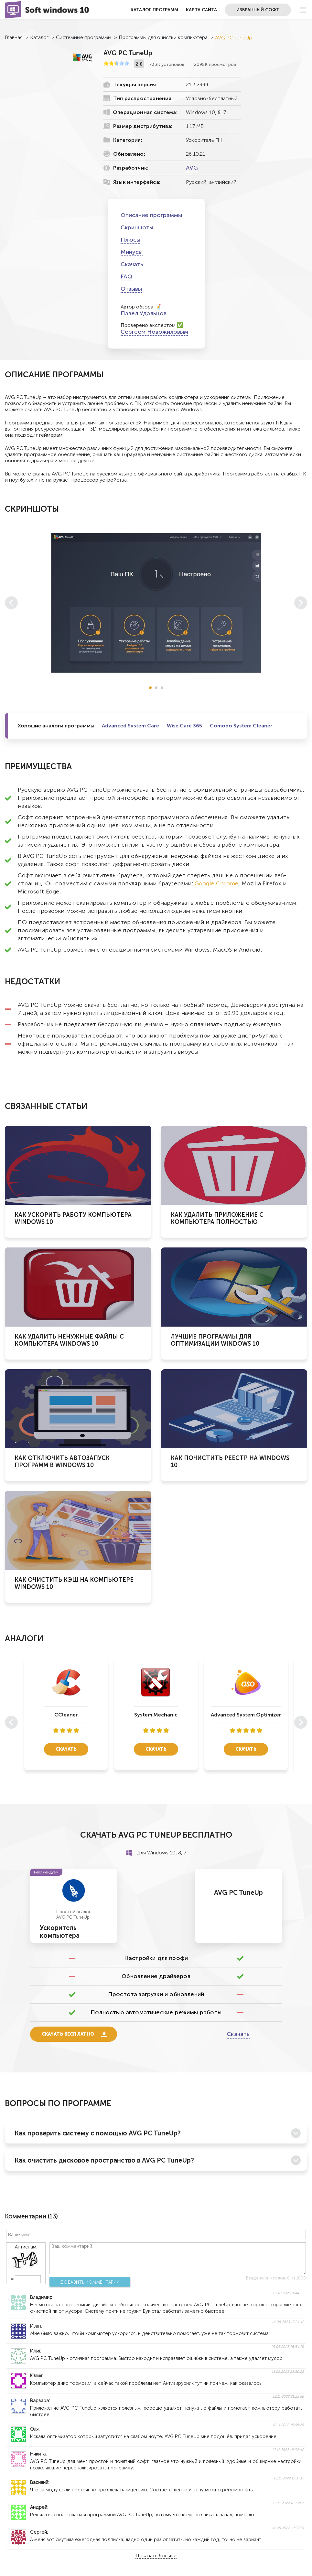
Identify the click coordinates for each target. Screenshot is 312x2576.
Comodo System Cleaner (241, 726)
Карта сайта (201, 10)
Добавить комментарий (90, 2282)
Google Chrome (216, 883)
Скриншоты (137, 227)
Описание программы (151, 215)
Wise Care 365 (184, 726)
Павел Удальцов (144, 313)
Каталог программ (154, 10)
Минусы (132, 252)
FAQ (126, 276)
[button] (150, 687)
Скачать (132, 264)
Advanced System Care (130, 726)
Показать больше (156, 2556)
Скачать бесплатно (68, 2034)
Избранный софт (257, 10)
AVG (192, 167)
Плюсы (130, 239)
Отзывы (131, 288)
